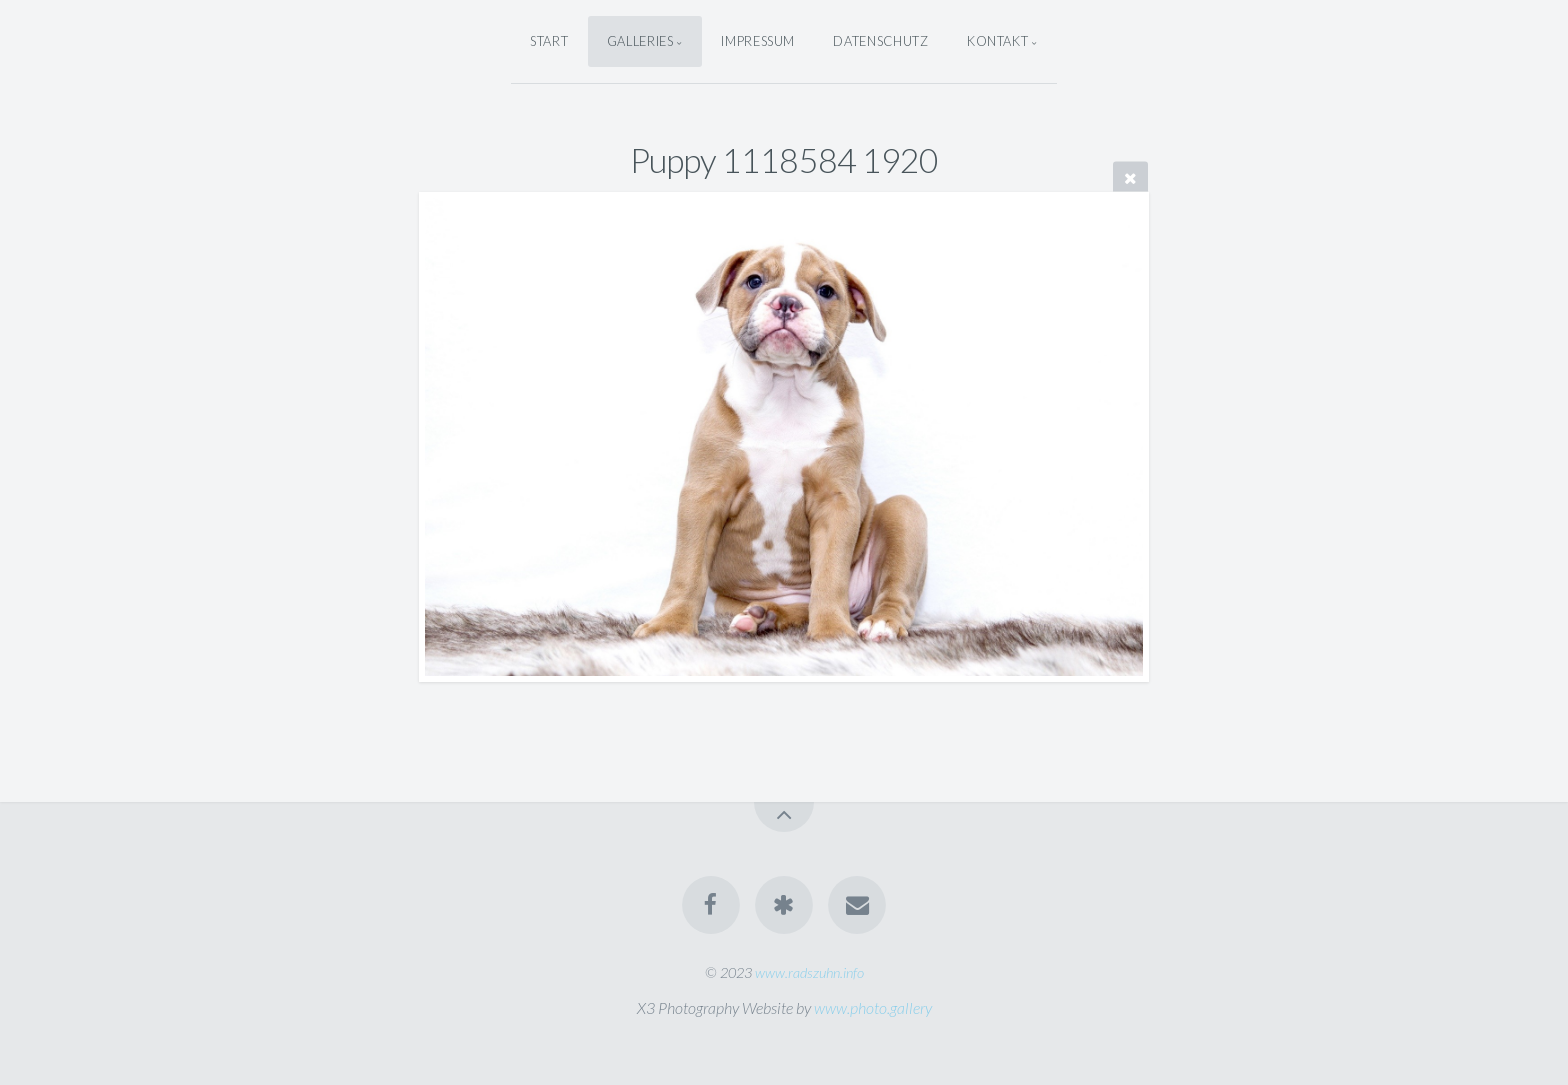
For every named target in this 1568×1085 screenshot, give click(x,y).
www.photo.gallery (873, 1007)
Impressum (758, 41)
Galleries (640, 41)
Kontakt (997, 41)
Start (549, 41)
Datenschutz (880, 41)
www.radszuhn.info (809, 972)
